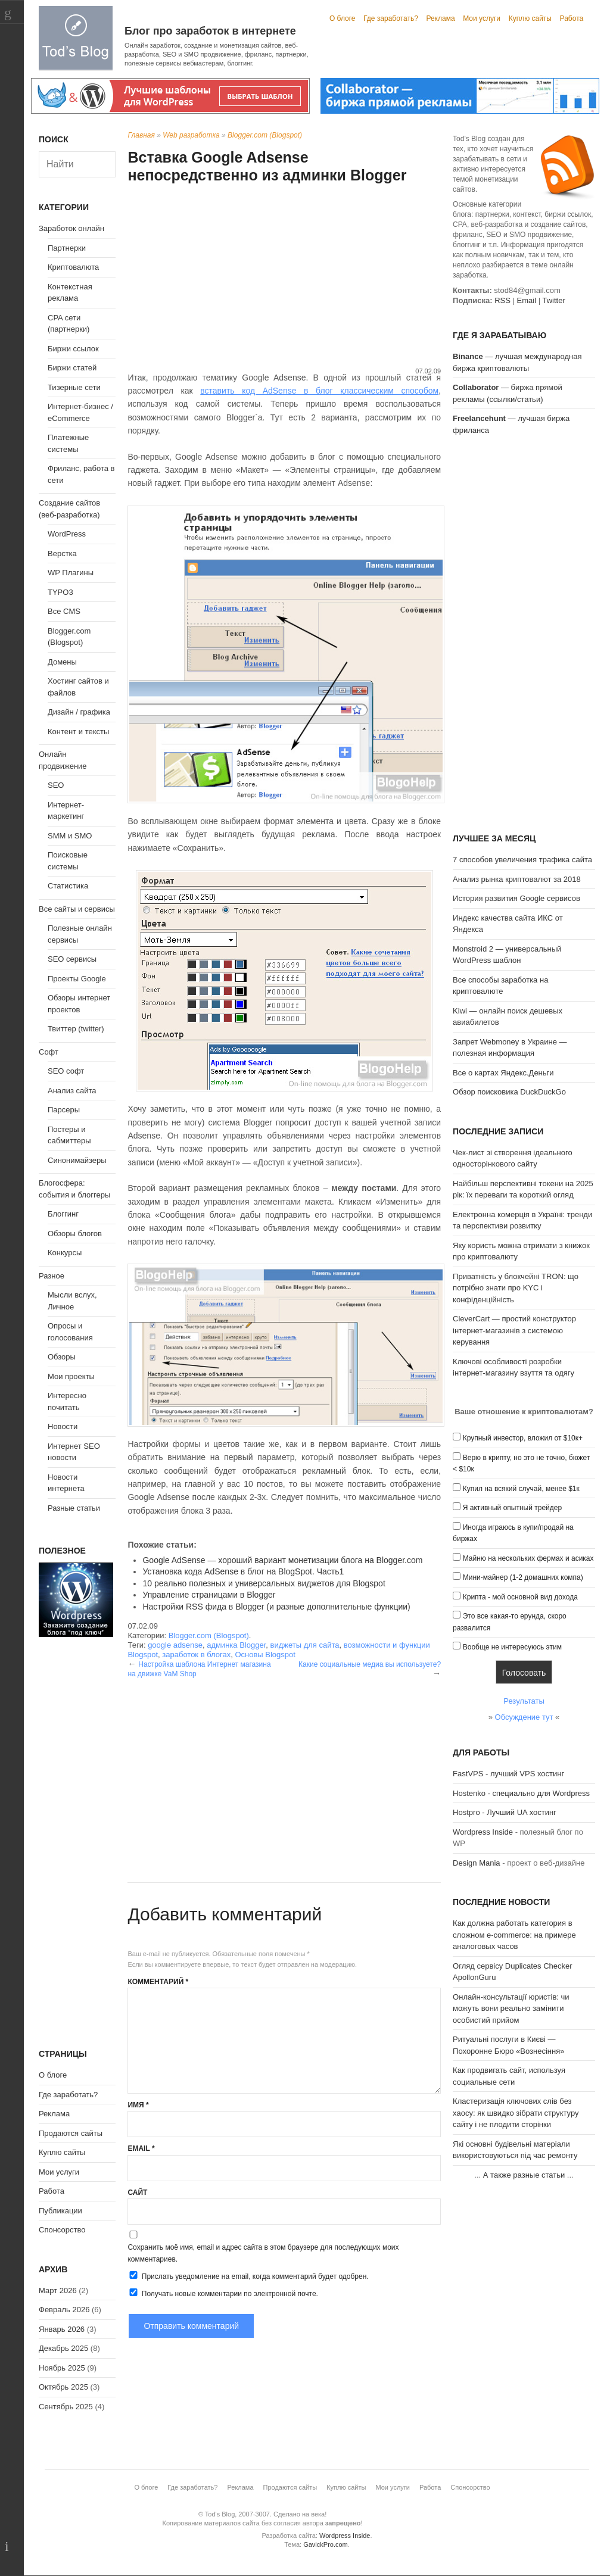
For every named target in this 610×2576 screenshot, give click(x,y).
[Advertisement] (284, 277)
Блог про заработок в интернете (210, 31)
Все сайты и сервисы (77, 909)
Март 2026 (58, 2290)
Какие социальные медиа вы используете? (369, 1664)
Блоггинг (63, 1213)
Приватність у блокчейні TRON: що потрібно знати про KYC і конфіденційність (515, 1288)
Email (140, 2148)
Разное (51, 1275)
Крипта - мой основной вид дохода (520, 1597)
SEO (56, 785)
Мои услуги (481, 18)
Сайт (137, 2192)
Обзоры (62, 1356)
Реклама (440, 18)
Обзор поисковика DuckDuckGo (509, 1091)
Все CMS (64, 611)
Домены (62, 661)
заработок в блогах (196, 1654)
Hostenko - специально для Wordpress (521, 1793)
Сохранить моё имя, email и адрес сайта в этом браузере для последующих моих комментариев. (263, 2253)
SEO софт (66, 1070)
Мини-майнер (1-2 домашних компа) (523, 1577)
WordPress (67, 533)
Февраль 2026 (64, 2309)
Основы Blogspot (265, 1654)
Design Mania (476, 1862)
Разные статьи (74, 1508)
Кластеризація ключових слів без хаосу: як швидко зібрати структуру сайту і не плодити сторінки (515, 2113)
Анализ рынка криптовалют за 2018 (517, 879)
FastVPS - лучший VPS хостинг (508, 1773)
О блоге (342, 18)
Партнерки (67, 248)
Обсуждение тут (524, 1717)
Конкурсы (65, 1252)
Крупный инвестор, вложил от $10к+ (523, 1438)
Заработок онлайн (71, 228)
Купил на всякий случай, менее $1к (521, 1489)
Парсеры (64, 1109)
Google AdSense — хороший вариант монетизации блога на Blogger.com (282, 1560)
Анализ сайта (72, 1090)
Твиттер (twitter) (76, 1028)
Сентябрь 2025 (66, 2406)
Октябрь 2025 (63, 2386)
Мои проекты (71, 1376)
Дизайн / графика (79, 711)
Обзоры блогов (75, 1233)
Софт (48, 1051)
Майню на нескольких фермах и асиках (528, 1558)
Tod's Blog (76, 38)
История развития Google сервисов (516, 898)
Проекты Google (77, 978)
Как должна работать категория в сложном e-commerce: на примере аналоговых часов (514, 1935)
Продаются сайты (70, 2133)
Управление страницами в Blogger (208, 1594)
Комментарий (157, 1982)
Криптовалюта (73, 267)
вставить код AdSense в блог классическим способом (319, 390)
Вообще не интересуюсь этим (512, 1647)
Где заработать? (390, 18)
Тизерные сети (74, 387)
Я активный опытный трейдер (512, 1508)
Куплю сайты (530, 18)
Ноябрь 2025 (62, 2367)
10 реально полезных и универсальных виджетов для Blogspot (263, 1583)
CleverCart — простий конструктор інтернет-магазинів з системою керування (514, 1330)
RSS (502, 300)
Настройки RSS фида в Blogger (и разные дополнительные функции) (276, 1606)
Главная (140, 135)
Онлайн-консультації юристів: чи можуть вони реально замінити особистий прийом (511, 2008)
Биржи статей (72, 367)
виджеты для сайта (305, 1645)
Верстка (62, 553)
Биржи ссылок (73, 348)
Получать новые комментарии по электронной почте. (222, 2293)
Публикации (60, 2210)
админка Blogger (236, 1645)
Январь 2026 (62, 2329)
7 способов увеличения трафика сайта (522, 859)
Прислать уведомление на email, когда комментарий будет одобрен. (247, 2276)
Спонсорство (62, 2229)
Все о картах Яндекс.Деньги (503, 1072)
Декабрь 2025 (63, 2348)
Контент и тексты (78, 731)
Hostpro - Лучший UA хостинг (504, 1812)
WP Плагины (71, 572)
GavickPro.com (325, 2544)
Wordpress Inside (483, 1831)
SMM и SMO (70, 835)
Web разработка (191, 135)
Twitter (553, 300)
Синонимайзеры (77, 1160)
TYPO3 (60, 592)
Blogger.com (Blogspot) (265, 135)
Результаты (523, 1700)
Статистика (68, 885)
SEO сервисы (72, 959)
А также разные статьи (524, 2174)
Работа (572, 18)
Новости (62, 1426)
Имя (137, 2105)
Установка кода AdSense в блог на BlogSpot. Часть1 (243, 1571)
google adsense (175, 1645)
